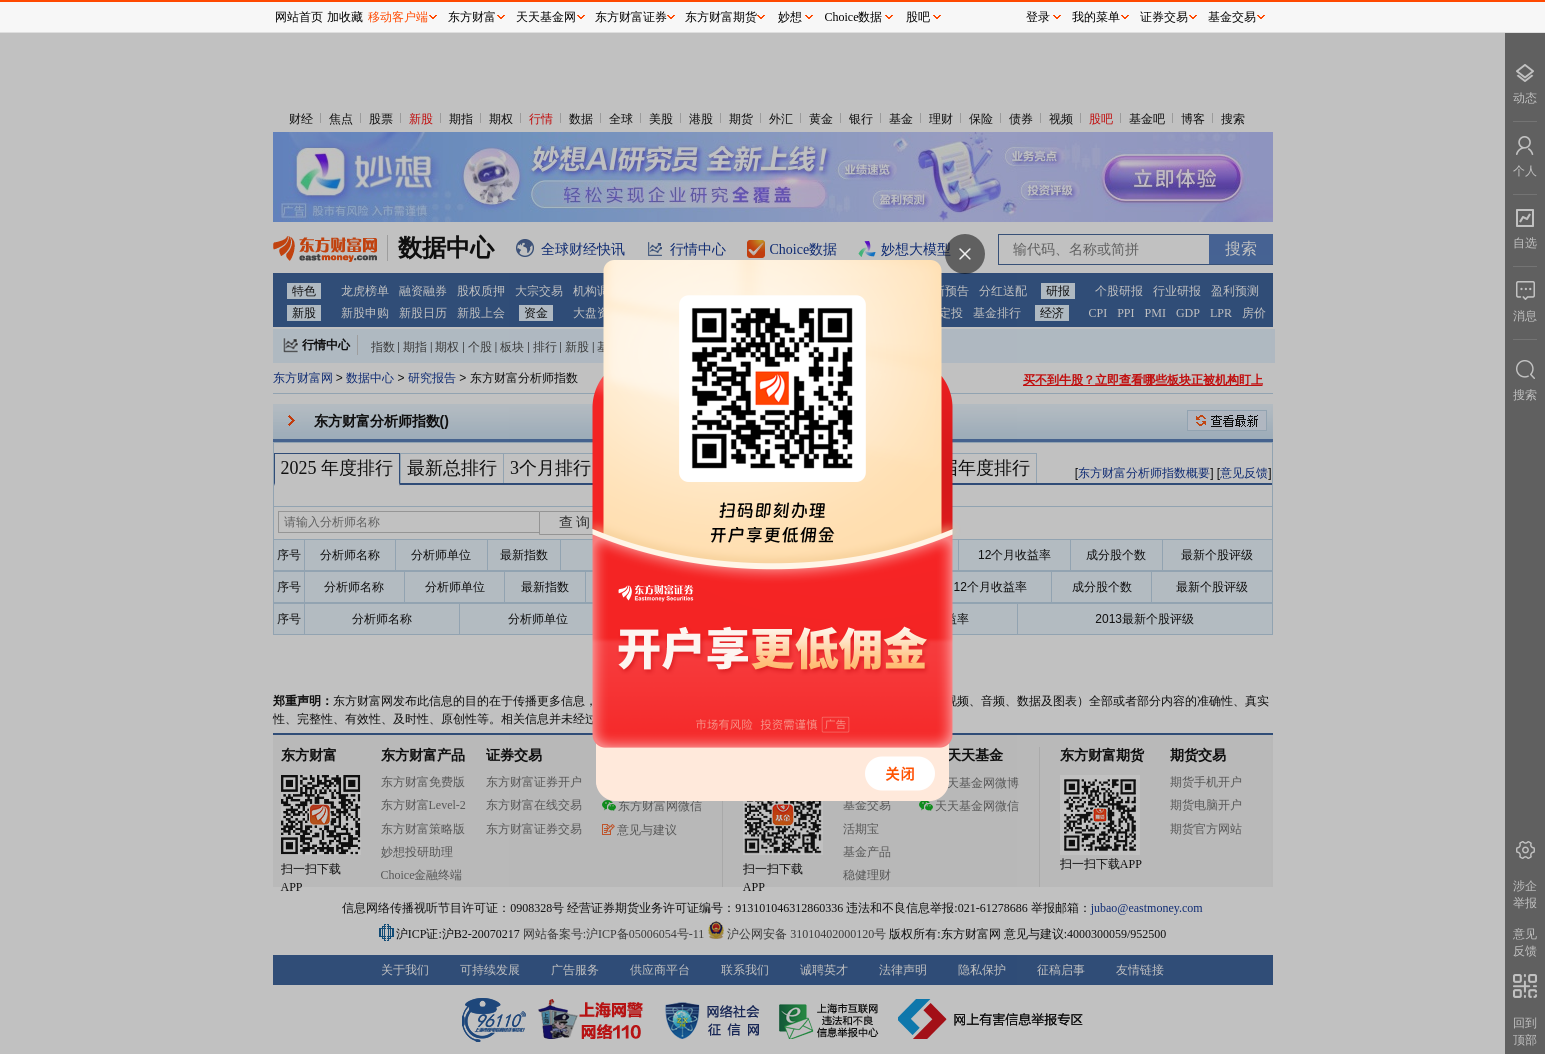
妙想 (790, 17)
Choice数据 (854, 17)
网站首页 (299, 17)
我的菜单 (1096, 17)
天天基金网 (546, 17)
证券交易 (1164, 17)
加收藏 (345, 17)
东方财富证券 (631, 17)
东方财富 (472, 17)
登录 (1038, 17)
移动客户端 (398, 17)
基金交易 (1232, 17)
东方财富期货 (721, 17)
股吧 (918, 17)
